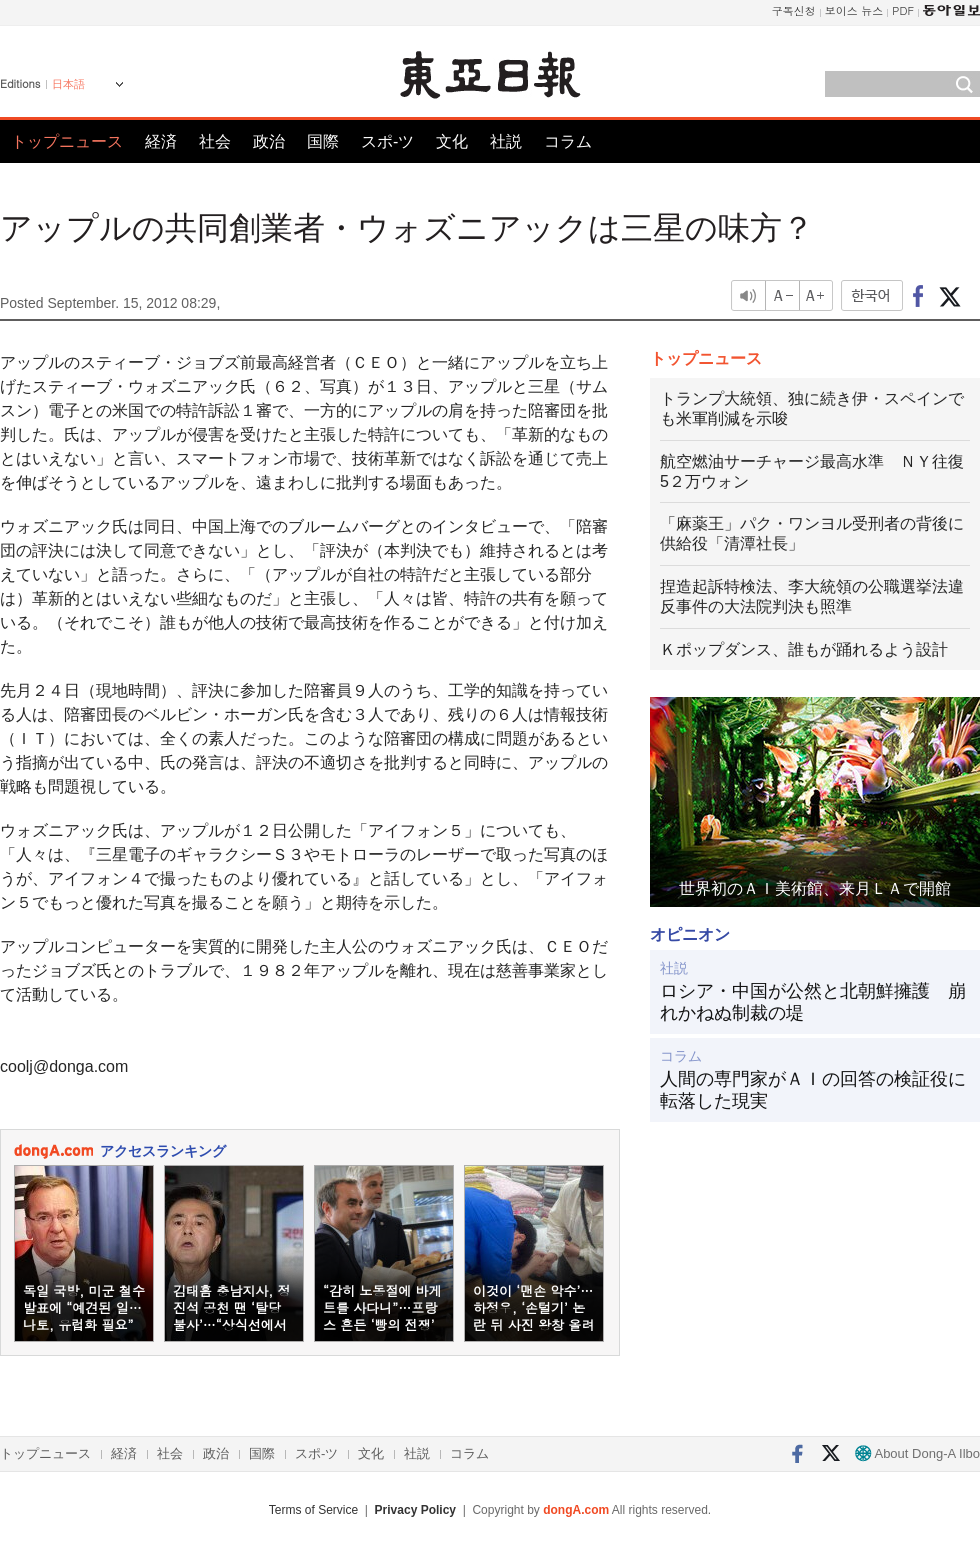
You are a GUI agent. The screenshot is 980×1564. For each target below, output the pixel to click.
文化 (452, 141)
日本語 (68, 84)
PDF (903, 10)
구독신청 (794, 10)
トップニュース (67, 141)
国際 (323, 141)
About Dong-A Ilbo (917, 1453)
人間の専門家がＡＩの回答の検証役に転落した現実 (813, 1090)
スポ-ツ (387, 141)
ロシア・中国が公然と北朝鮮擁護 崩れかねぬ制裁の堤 (813, 1002)
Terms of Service (313, 1510)
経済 (161, 141)
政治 (269, 141)
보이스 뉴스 (854, 10)
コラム (568, 141)
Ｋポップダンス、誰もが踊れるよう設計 (804, 649)
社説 (506, 141)
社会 (215, 141)
